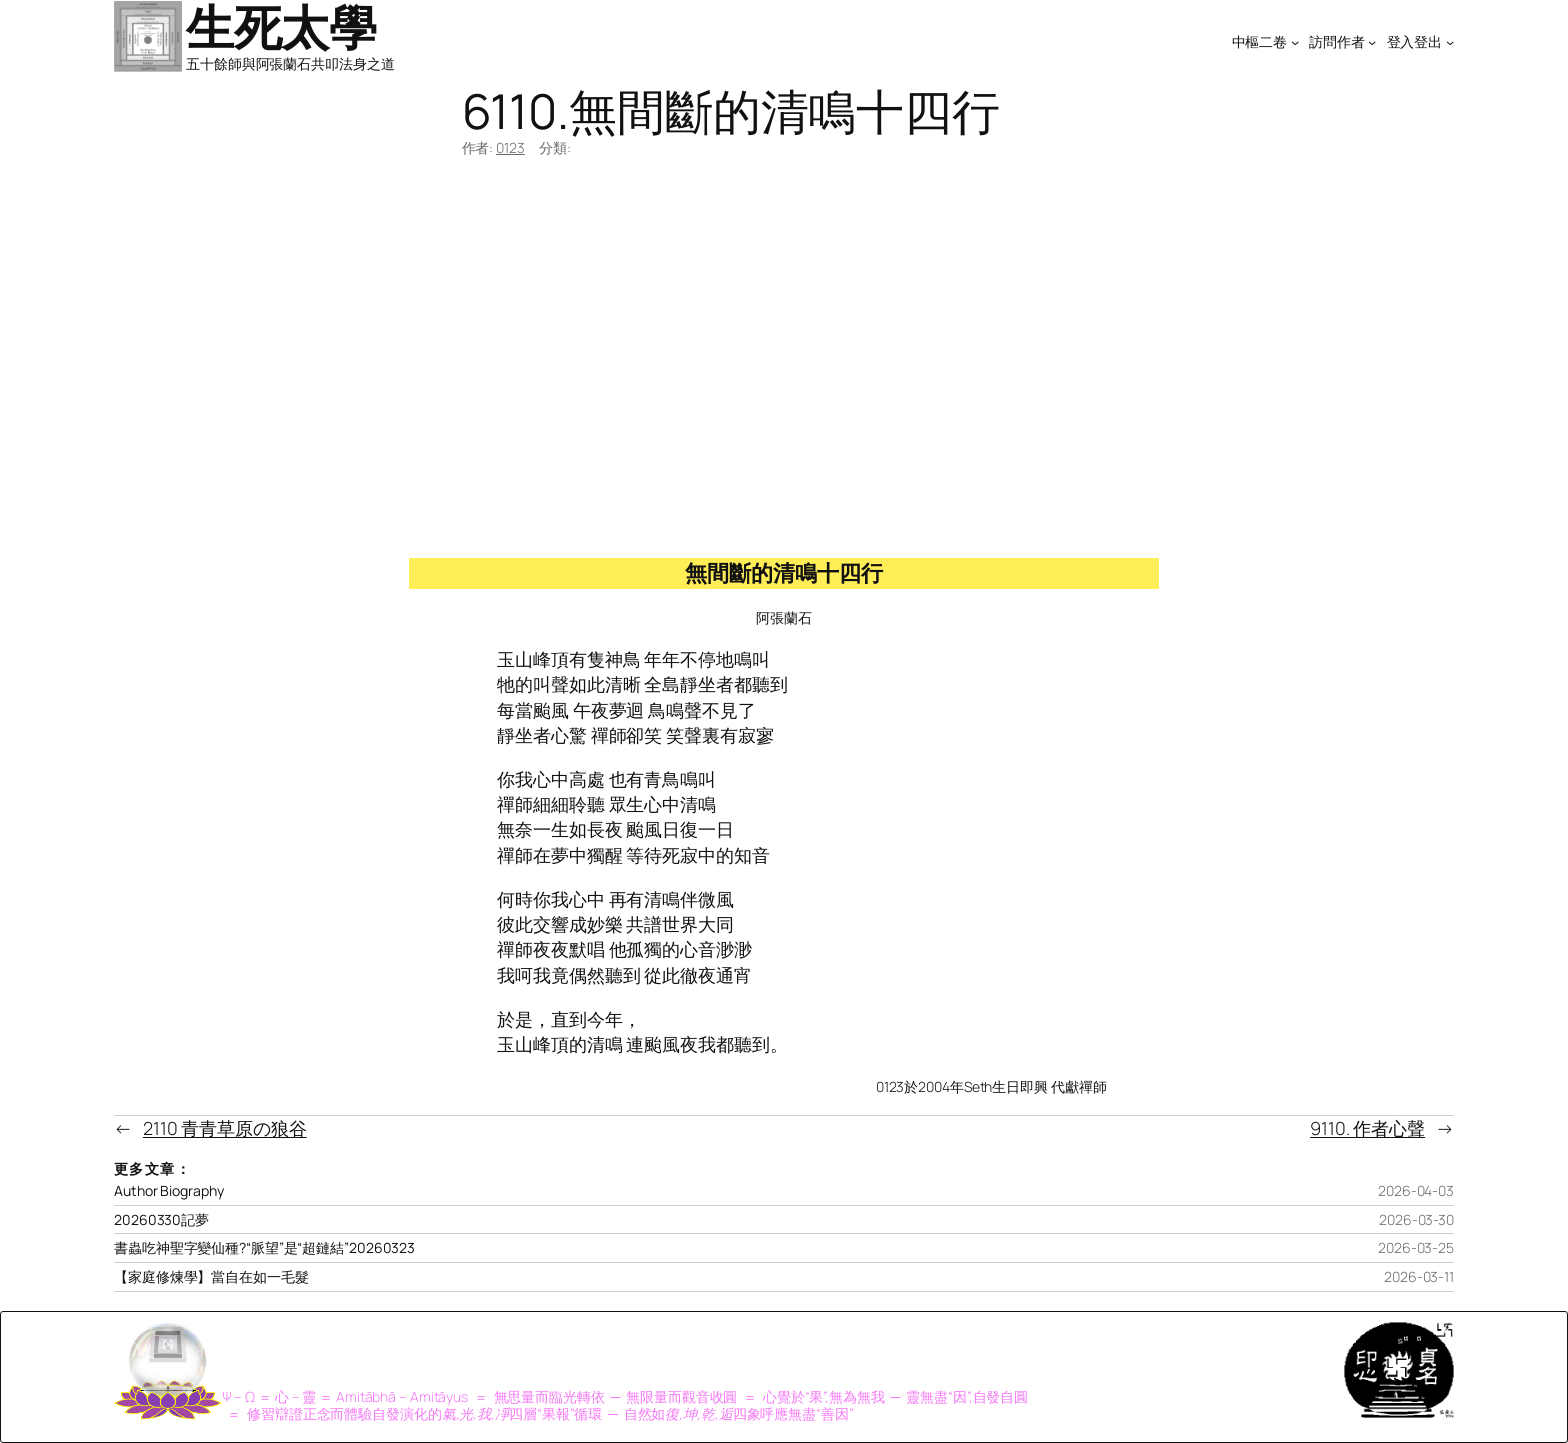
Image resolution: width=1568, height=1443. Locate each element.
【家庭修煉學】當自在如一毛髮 (211, 1277)
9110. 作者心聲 (1367, 1128)
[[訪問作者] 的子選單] (1372, 42)
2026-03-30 (1416, 1219)
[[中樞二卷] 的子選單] (1295, 42)
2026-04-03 (1416, 1190)
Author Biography (168, 1191)
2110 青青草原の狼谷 (225, 1128)
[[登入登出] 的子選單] (1450, 42)
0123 (510, 147)
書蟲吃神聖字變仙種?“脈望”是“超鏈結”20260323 (264, 1248)
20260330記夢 (161, 1220)
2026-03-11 (1419, 1276)
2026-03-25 (1416, 1247)
